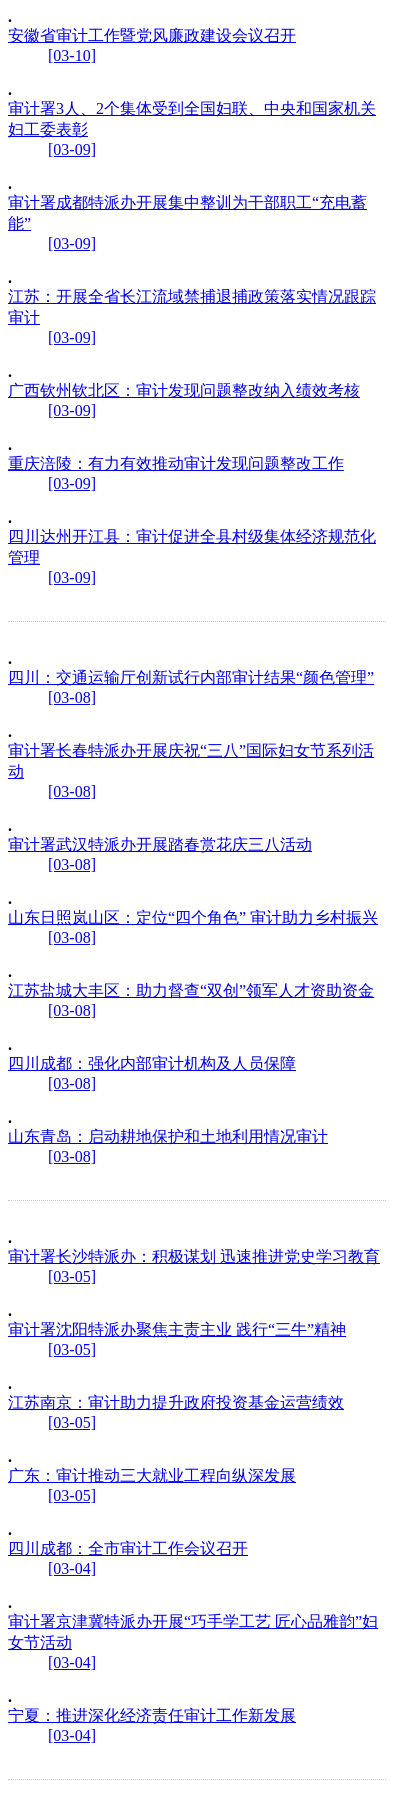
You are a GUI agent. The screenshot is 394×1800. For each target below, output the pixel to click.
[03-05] (72, 1276)
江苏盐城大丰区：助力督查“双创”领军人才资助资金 (191, 990)
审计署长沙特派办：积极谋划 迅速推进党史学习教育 (194, 1256)
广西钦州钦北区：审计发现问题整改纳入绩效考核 (184, 390)
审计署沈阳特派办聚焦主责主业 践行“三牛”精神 (177, 1329)
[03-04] (72, 1568)
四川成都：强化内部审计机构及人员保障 (152, 1063)
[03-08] (72, 697)
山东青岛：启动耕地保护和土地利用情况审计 (168, 1136)
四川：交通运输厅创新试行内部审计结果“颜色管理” (191, 677)
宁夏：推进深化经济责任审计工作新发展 (152, 1715)
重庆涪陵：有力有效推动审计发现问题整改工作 (176, 463)
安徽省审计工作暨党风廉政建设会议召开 (152, 35)
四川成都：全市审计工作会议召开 (128, 1548)
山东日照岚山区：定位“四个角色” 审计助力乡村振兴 (193, 917)
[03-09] (72, 149)
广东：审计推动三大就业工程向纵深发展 (152, 1475)
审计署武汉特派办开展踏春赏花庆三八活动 (160, 844)
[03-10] (72, 55)
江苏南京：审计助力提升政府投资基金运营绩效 (176, 1402)
